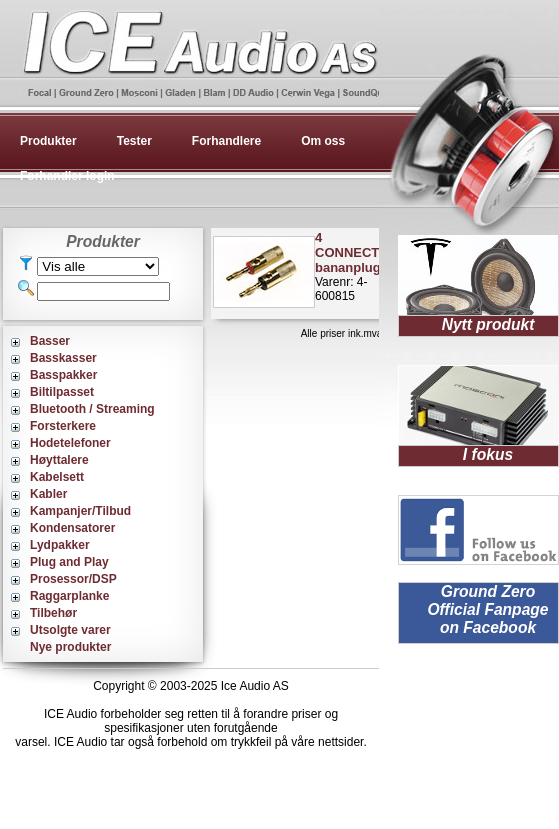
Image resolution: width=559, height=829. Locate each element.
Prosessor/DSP (73, 579)
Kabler (48, 494)
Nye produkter (70, 647)
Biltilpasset (62, 392)
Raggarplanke (69, 596)
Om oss (323, 141)
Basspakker (63, 375)
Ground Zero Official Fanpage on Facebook (487, 609)
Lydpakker (60, 545)
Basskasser (63, 358)
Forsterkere (63, 426)
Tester (134, 141)
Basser (50, 341)
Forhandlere (226, 141)
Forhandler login (67, 176)
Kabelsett (57, 477)
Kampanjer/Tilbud (80, 511)
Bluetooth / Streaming (92, 409)
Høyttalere (59, 460)
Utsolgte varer (70, 630)
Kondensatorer (72, 528)
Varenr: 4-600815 (352, 266)
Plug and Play (69, 562)
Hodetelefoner (70, 443)
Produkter (48, 141)
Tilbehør (53, 613)
